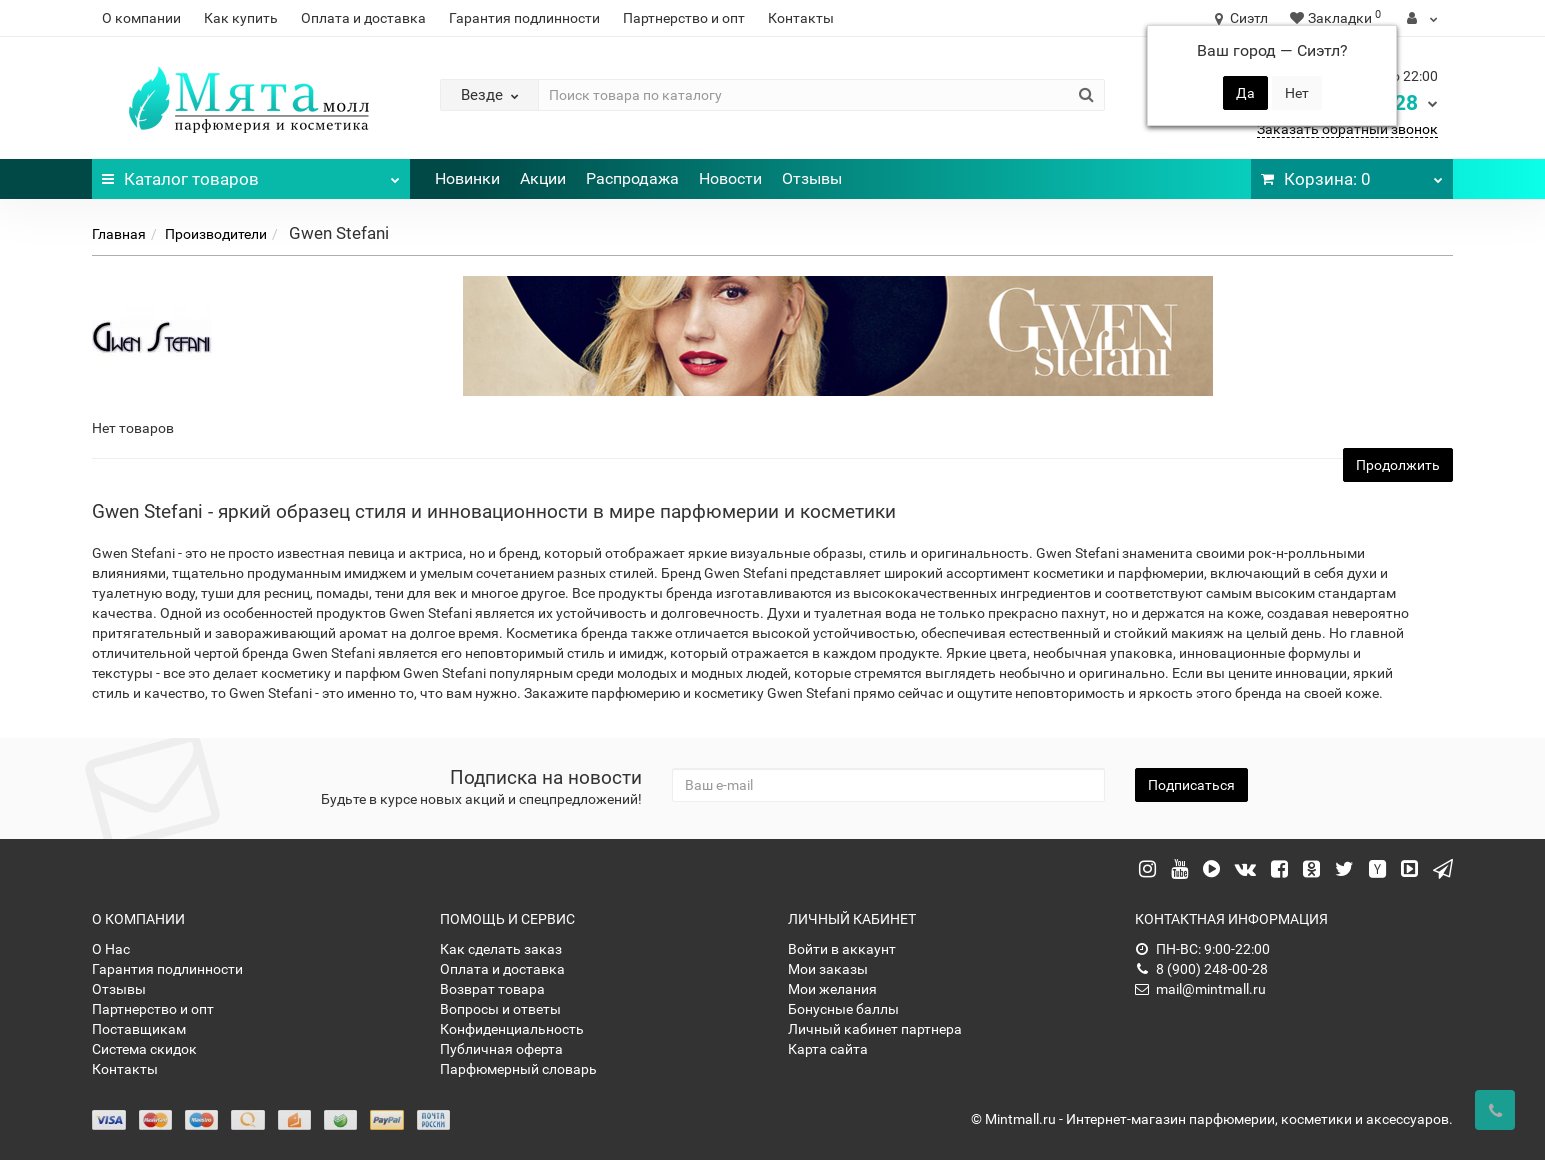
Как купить (241, 18)
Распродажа (632, 178)
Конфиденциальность (512, 1029)
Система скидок (144, 1049)
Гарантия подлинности (524, 18)
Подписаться (1191, 785)
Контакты (801, 18)
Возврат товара (492, 989)
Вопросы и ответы (500, 1009)
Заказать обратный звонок (1347, 129)
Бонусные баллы (843, 1009)
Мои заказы (828, 969)
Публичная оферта (501, 1049)
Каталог (251, 174)
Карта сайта (828, 1049)
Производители (216, 234)
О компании (141, 18)
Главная (119, 234)
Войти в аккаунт (842, 949)
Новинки (467, 178)
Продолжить (1398, 465)
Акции (543, 178)
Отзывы (812, 178)
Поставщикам (139, 1029)
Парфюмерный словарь (518, 1069)
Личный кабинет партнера (875, 1029)
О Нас (111, 949)
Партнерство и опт (684, 18)
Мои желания (832, 989)
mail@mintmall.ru (1200, 989)
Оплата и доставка (363, 18)
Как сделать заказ (501, 949)
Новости (730, 178)
